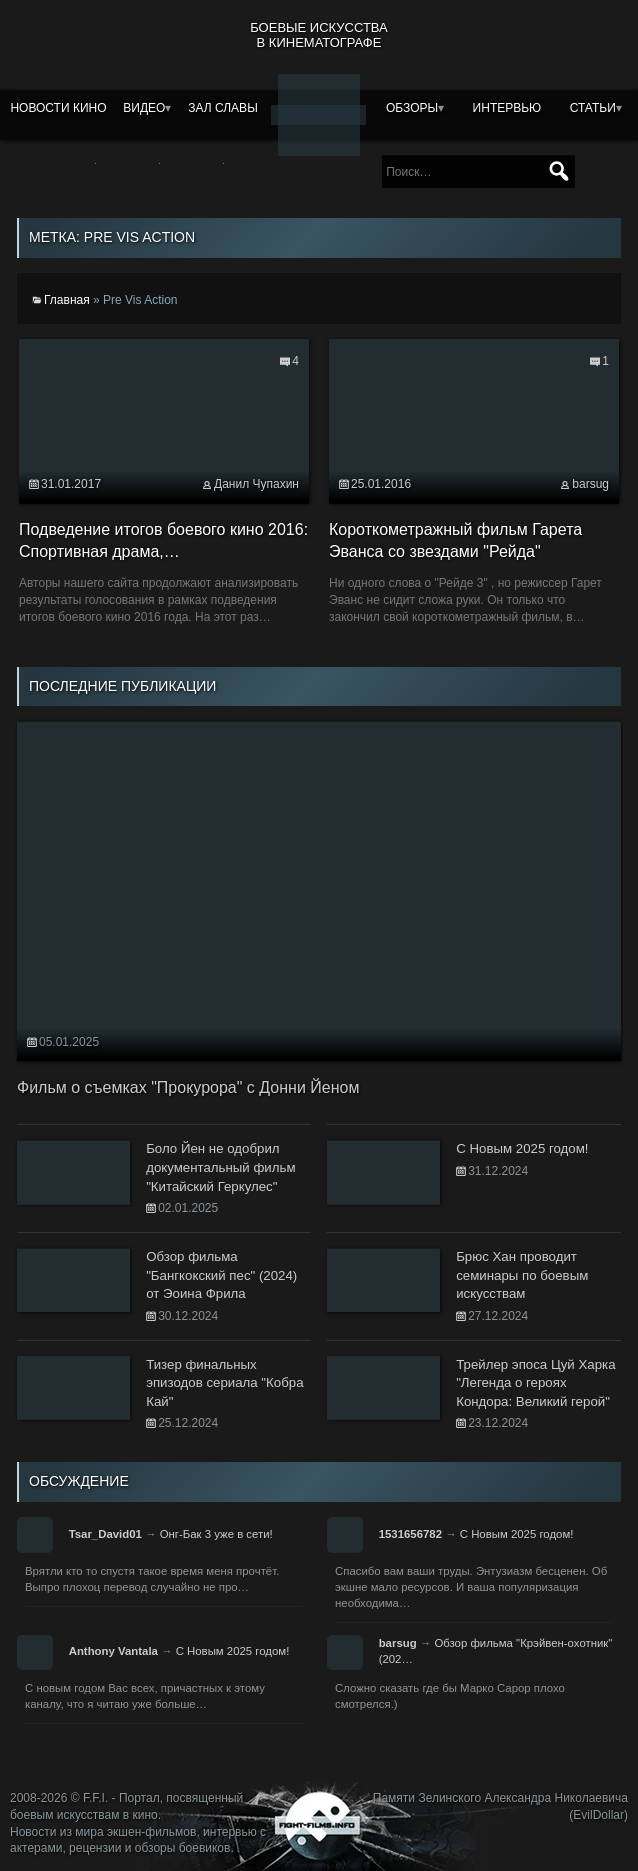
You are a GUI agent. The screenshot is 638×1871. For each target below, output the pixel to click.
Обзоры (412, 108)
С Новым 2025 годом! (517, 1534)
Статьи (593, 108)
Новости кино (58, 108)
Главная (67, 300)
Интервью (507, 108)
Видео (144, 108)
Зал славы (223, 108)
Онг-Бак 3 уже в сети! (216, 1534)
